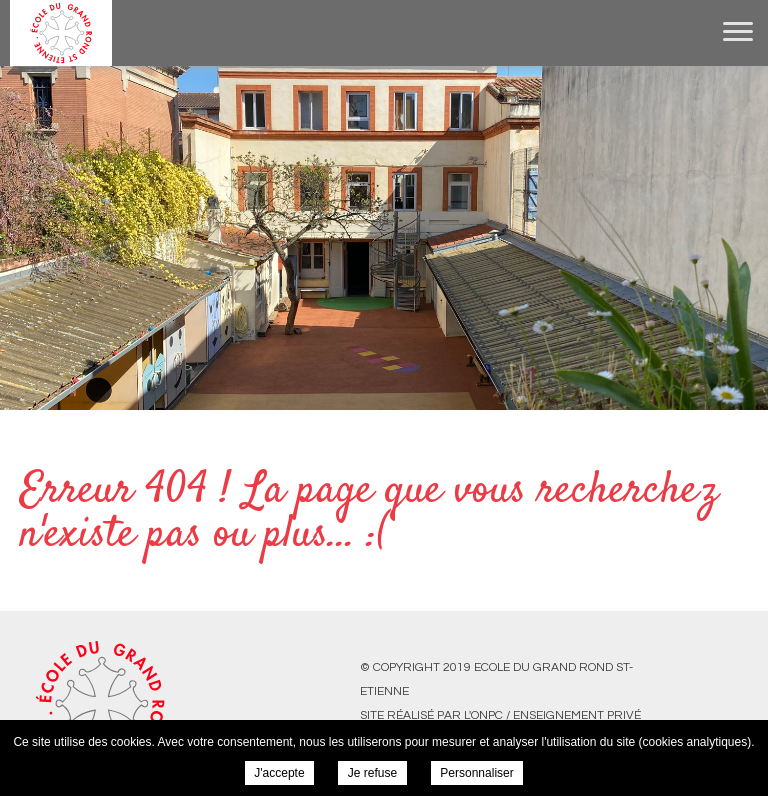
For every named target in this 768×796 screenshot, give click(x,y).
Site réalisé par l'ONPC (431, 715)
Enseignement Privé (577, 715)
